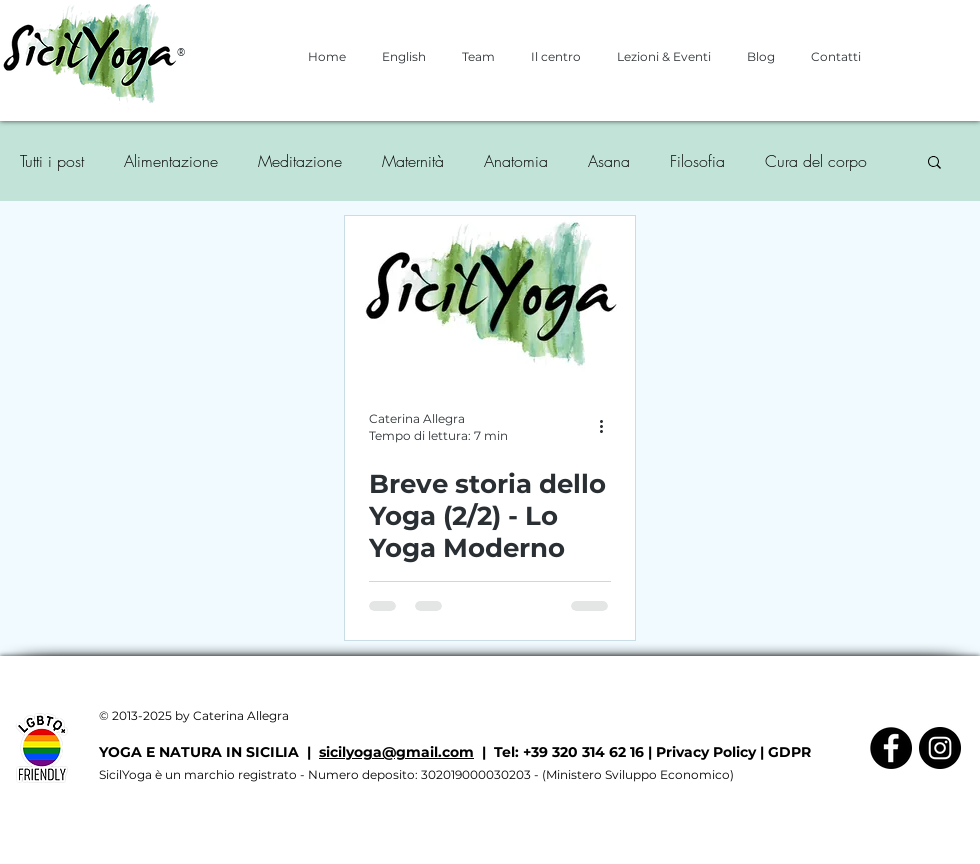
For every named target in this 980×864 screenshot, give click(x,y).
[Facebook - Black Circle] (891, 748)
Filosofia (697, 161)
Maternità (413, 161)
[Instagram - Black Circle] (940, 748)
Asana (609, 161)
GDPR (789, 752)
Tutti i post (52, 161)
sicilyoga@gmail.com (396, 752)
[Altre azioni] (608, 426)
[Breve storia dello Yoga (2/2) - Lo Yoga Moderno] (490, 298)
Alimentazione (171, 161)
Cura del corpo (816, 161)
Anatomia (516, 161)
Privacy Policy (706, 752)
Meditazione (300, 161)
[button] (934, 163)
